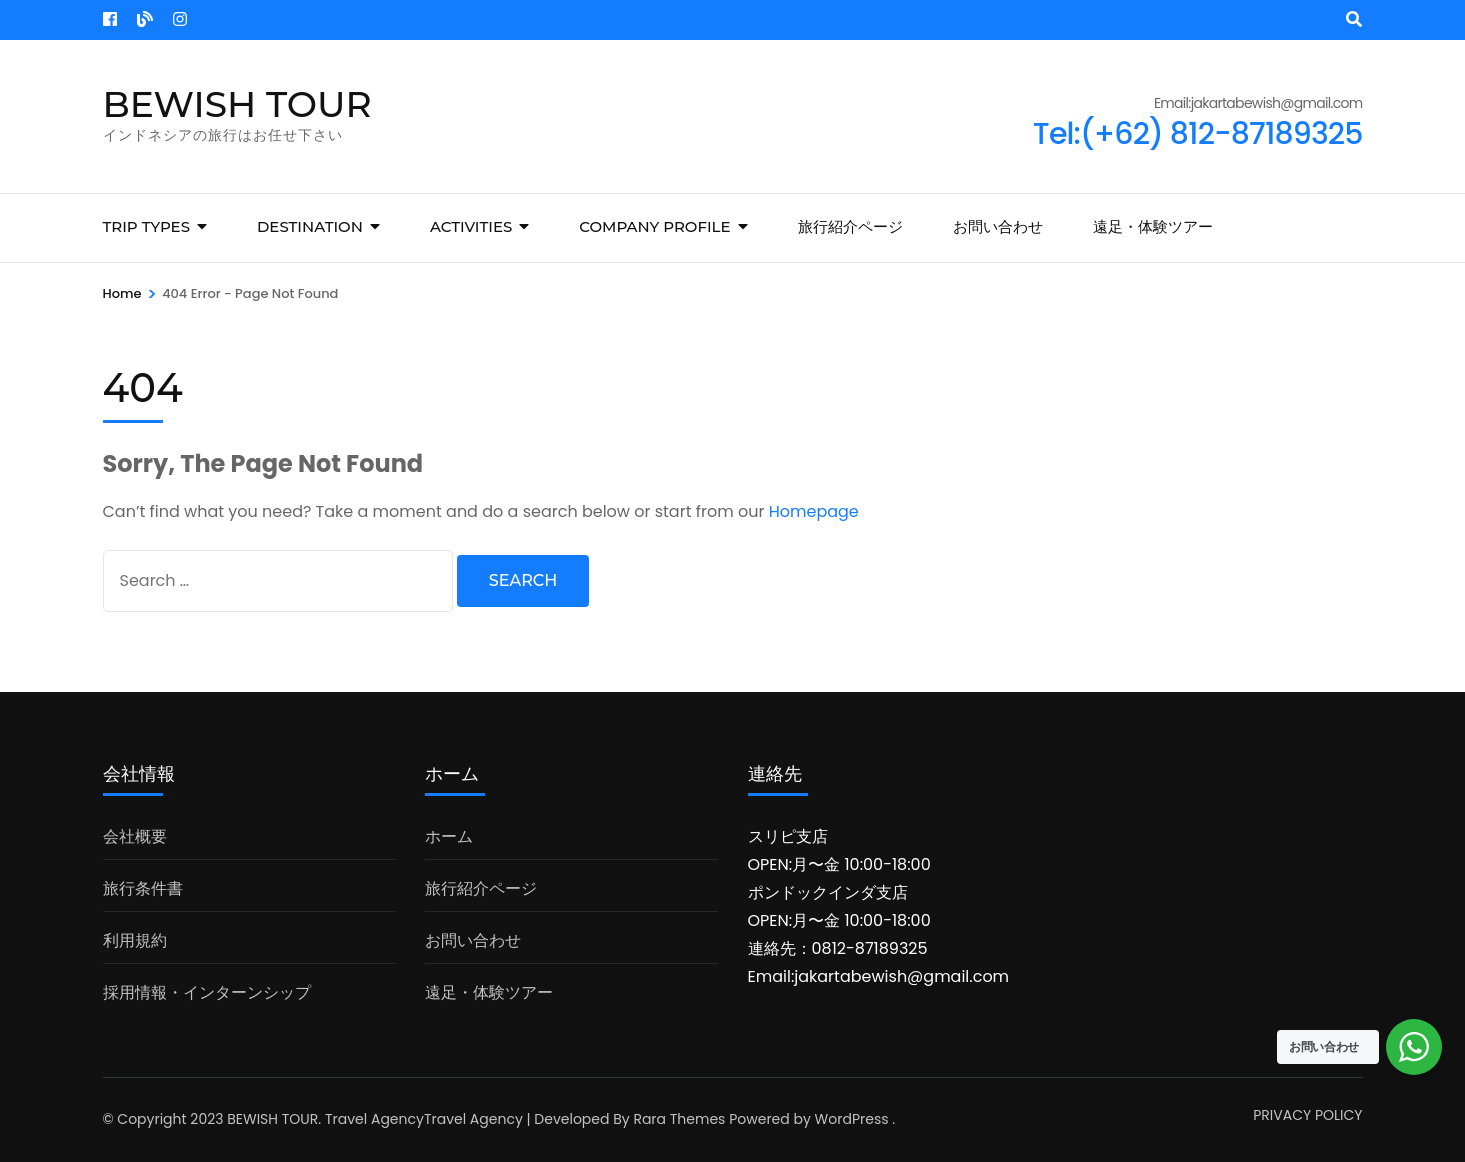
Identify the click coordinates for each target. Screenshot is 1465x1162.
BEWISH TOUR (237, 104)
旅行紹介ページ (850, 226)
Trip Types (146, 226)
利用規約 (135, 940)
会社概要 (135, 836)
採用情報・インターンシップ (207, 992)
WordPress (852, 1119)
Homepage (814, 511)
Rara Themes (679, 1119)
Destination (310, 226)
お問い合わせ (998, 226)
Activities (471, 226)
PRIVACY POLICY (1307, 1115)
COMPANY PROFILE (654, 226)
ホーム (449, 836)
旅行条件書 (143, 888)
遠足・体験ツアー (1153, 226)
